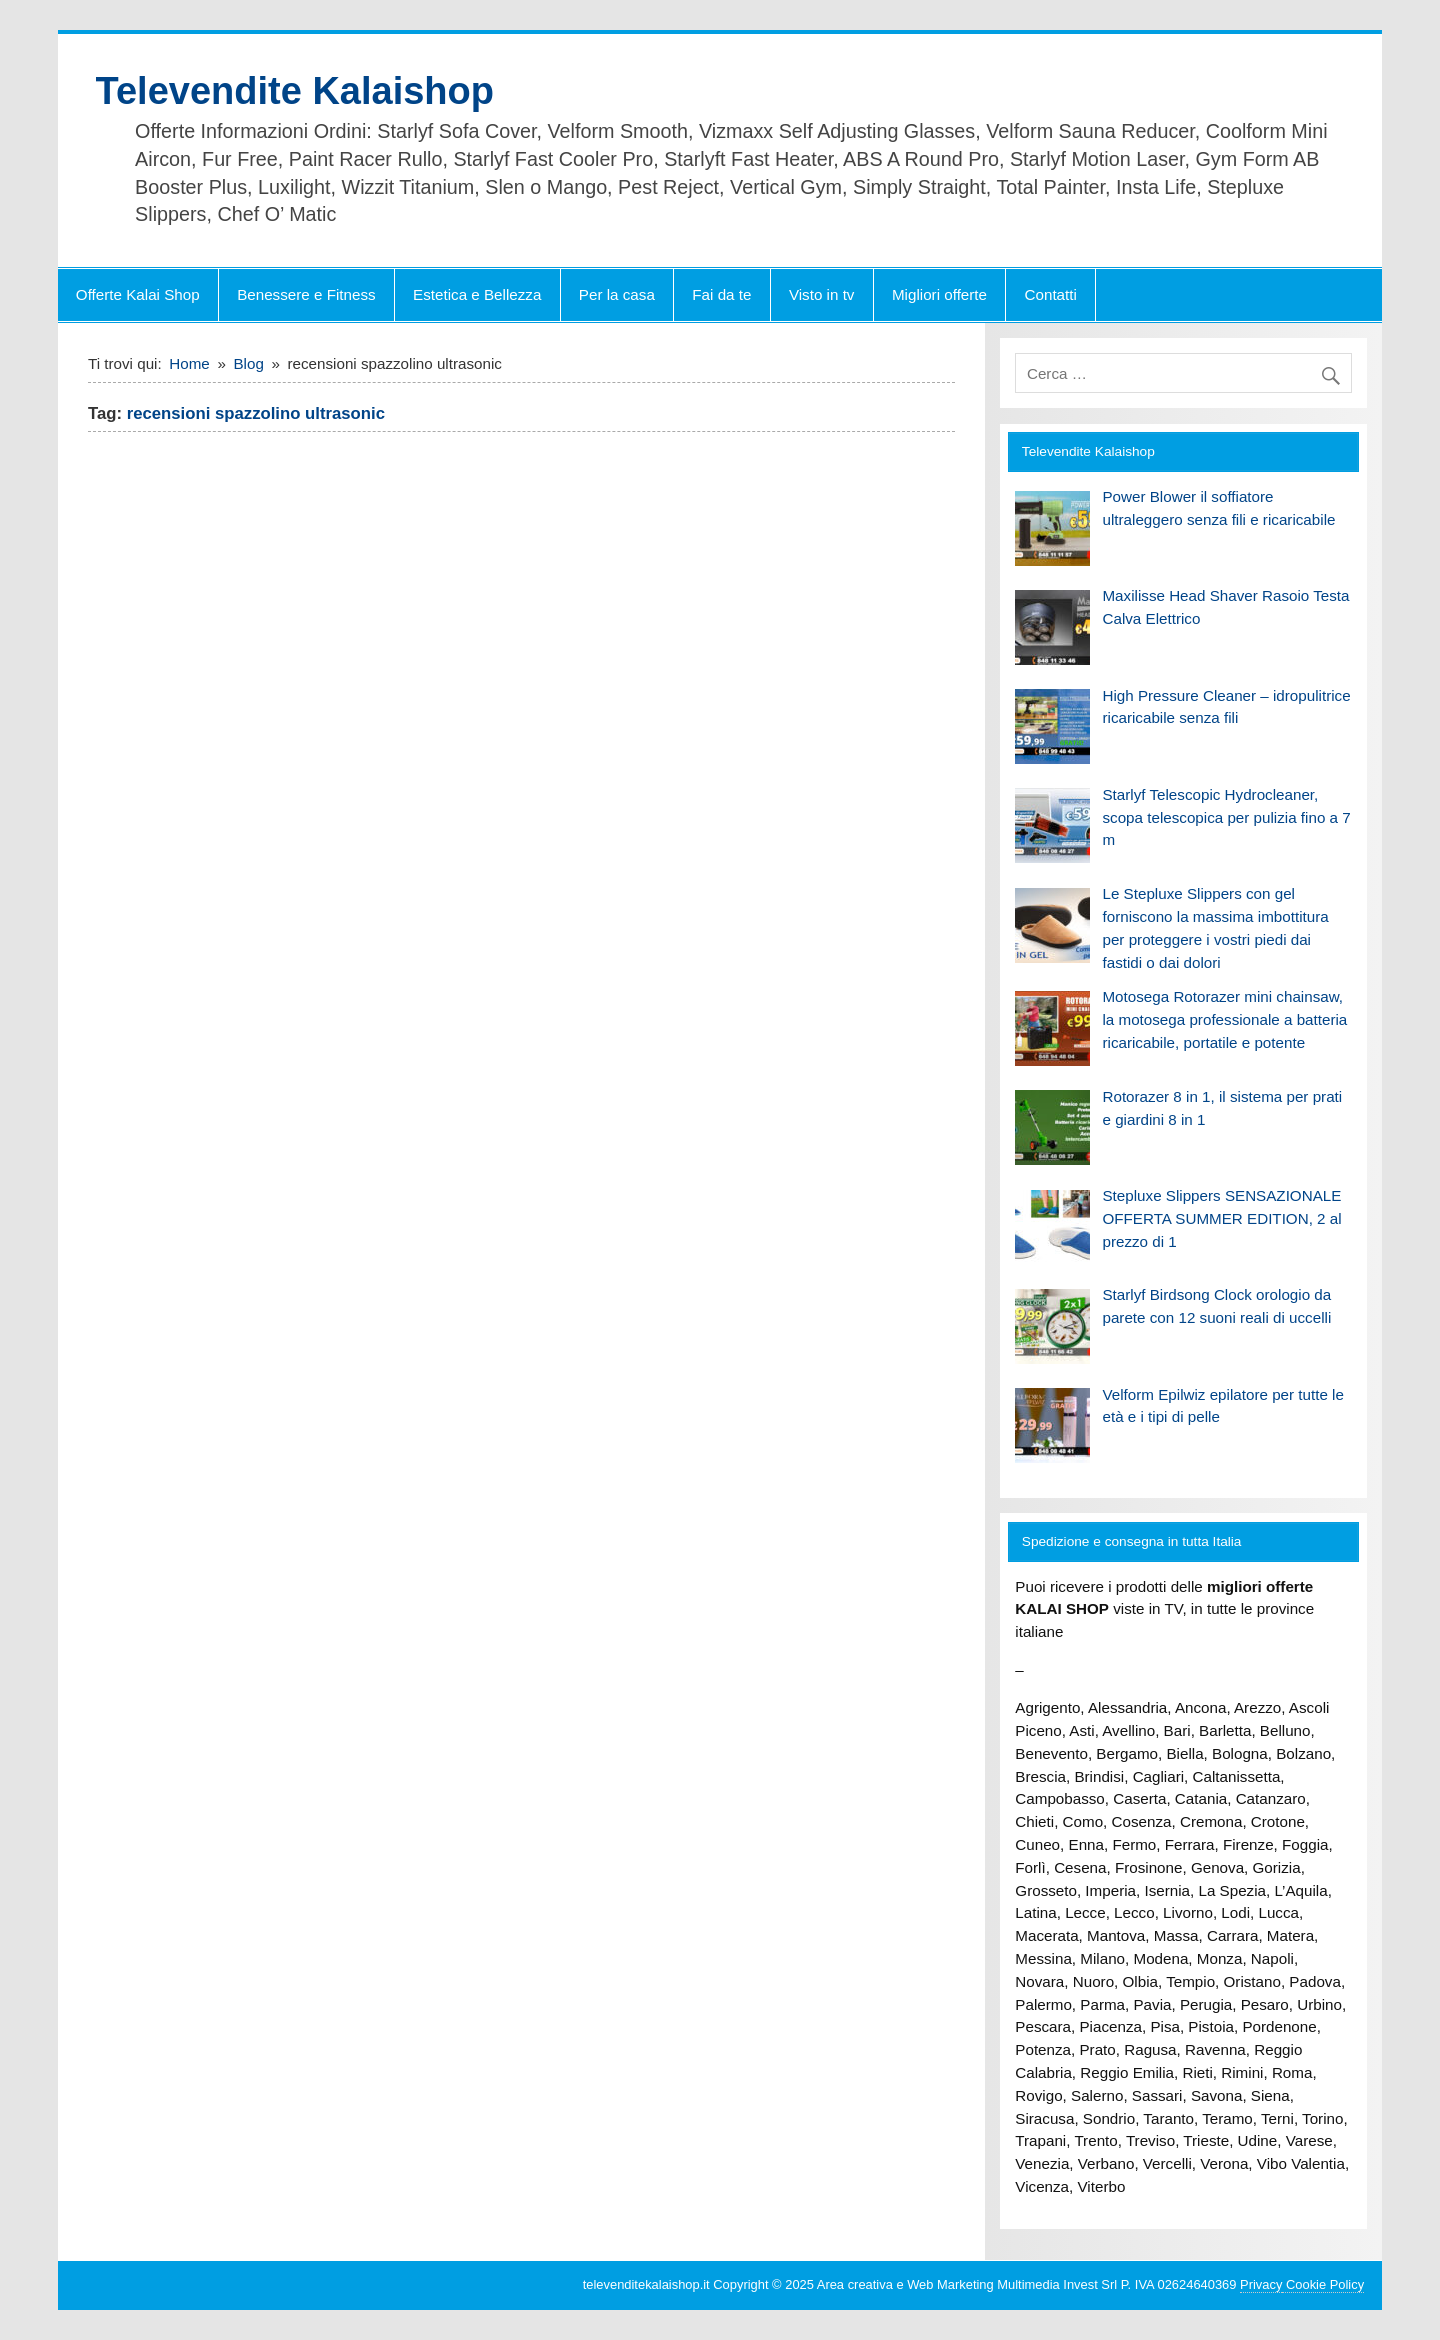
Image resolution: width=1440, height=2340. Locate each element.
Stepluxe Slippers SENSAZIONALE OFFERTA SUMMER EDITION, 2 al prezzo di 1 (1221, 1218)
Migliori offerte (939, 294)
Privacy (1261, 2284)
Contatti (1051, 294)
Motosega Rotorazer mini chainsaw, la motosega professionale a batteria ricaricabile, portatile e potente (1224, 1019)
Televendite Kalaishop (295, 91)
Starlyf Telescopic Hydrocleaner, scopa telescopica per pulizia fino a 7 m (1226, 817)
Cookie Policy (1323, 2284)
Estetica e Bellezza (477, 294)
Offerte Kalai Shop (138, 294)
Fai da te (721, 294)
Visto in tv (822, 294)
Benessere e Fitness (306, 294)
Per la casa (617, 294)
